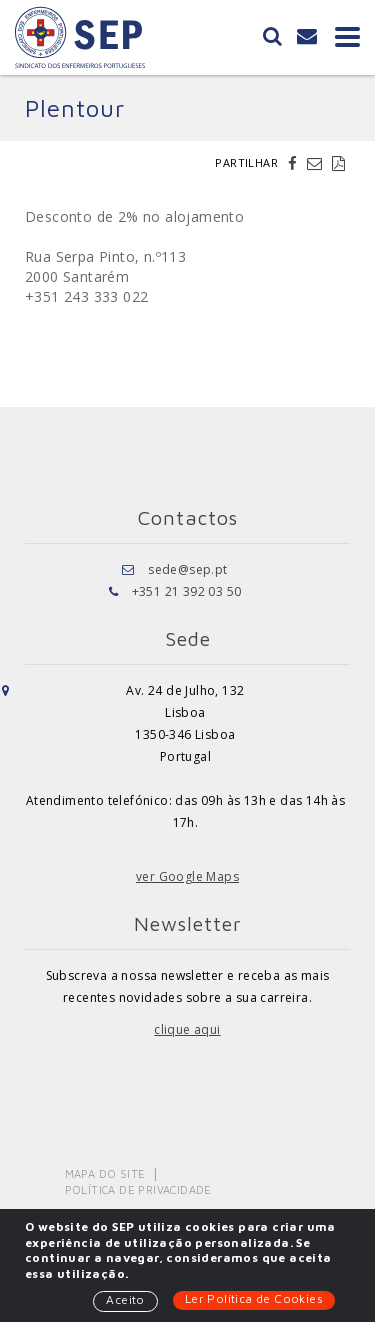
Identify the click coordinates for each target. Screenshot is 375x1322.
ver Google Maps (187, 876)
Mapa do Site (105, 1173)
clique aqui (187, 1029)
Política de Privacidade (138, 1189)
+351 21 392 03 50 (187, 591)
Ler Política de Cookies (254, 1298)
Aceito (125, 1299)
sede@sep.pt (187, 569)
